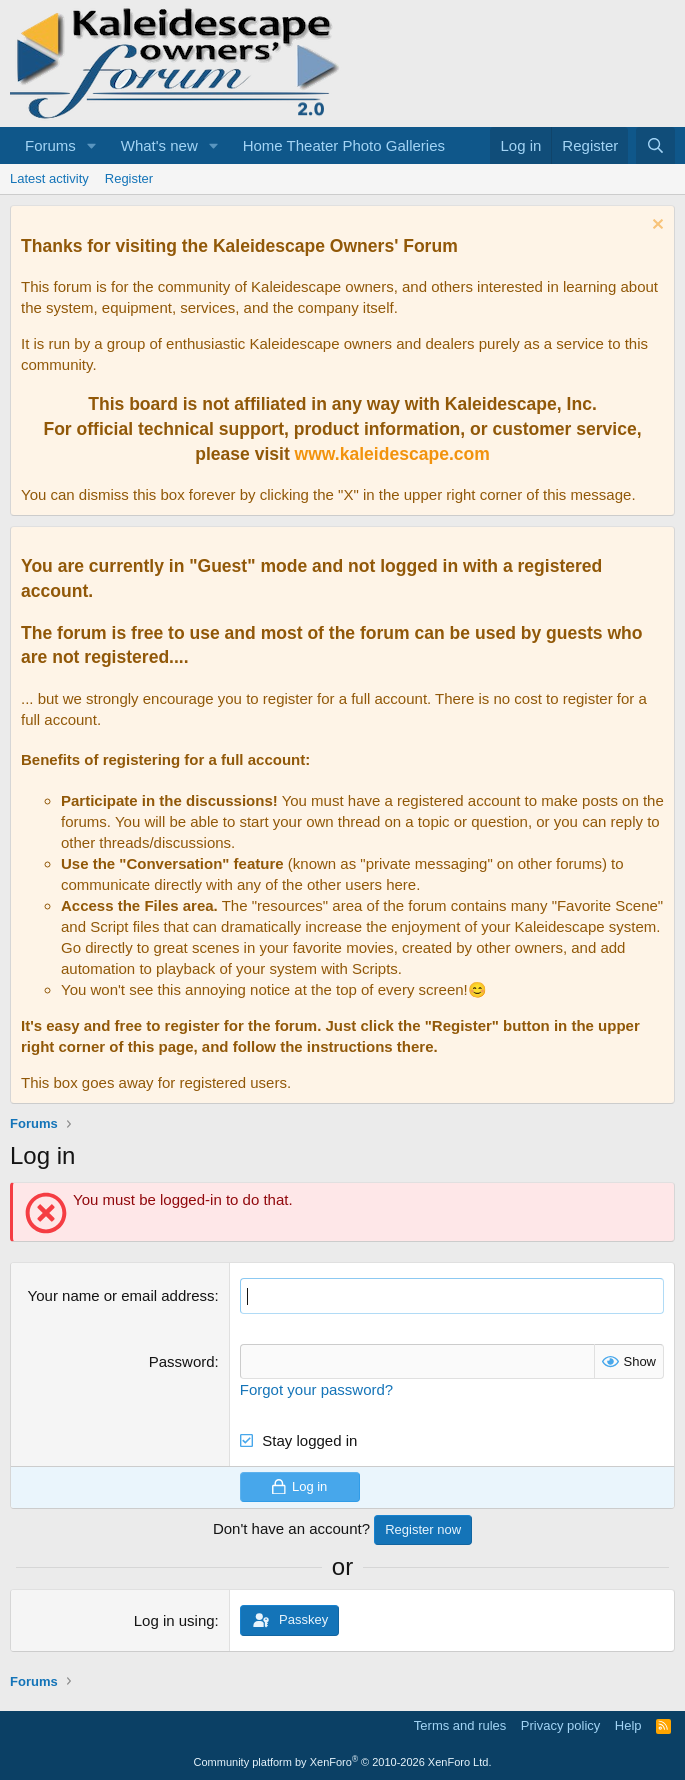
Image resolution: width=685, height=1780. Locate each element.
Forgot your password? (316, 1388)
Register (129, 178)
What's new (159, 145)
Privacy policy (560, 1725)
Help (628, 1725)
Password (182, 1360)
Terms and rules (460, 1725)
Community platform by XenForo (343, 1762)
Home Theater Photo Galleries (344, 145)
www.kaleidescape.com (392, 454)
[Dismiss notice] (655, 226)
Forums (50, 145)
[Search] (655, 145)
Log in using (174, 1620)
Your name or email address (121, 1295)
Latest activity (49, 178)
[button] (92, 145)
